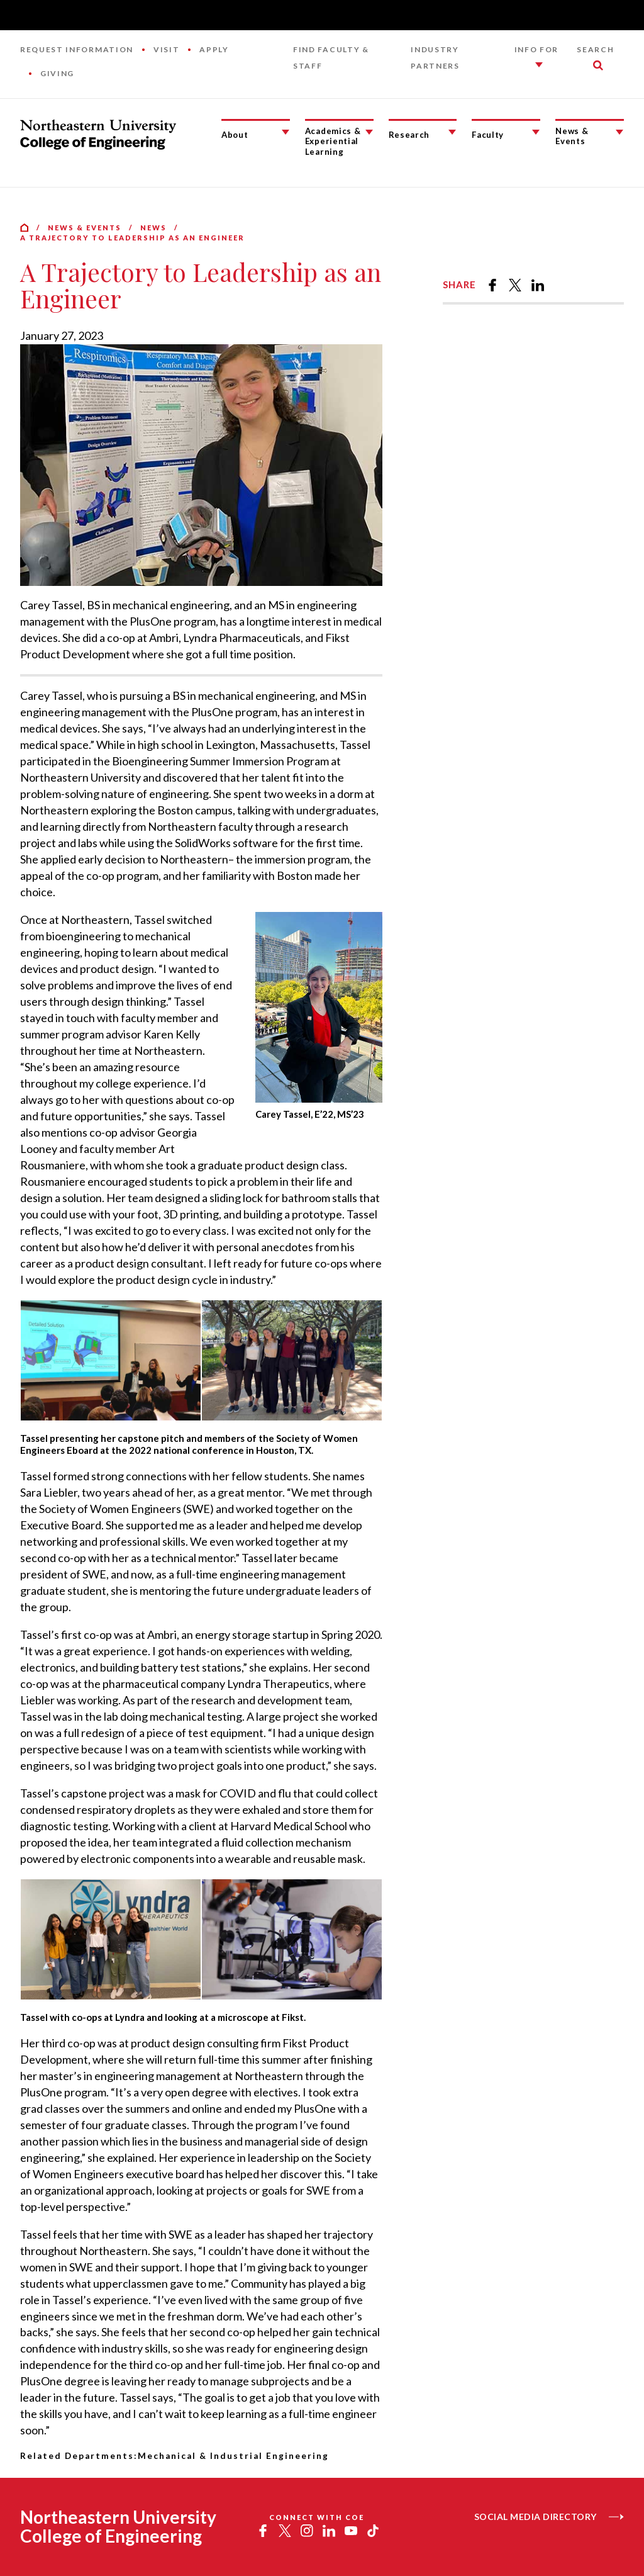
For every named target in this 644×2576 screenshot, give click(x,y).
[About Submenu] (285, 132)
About (234, 135)
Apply (213, 49)
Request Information (76, 49)
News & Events (571, 136)
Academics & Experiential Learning (332, 141)
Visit (166, 49)
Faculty (488, 135)
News (153, 227)
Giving (57, 73)
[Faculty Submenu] (536, 132)
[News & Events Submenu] (619, 132)
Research (409, 135)
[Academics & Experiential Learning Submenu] (369, 132)
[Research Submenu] (452, 132)
